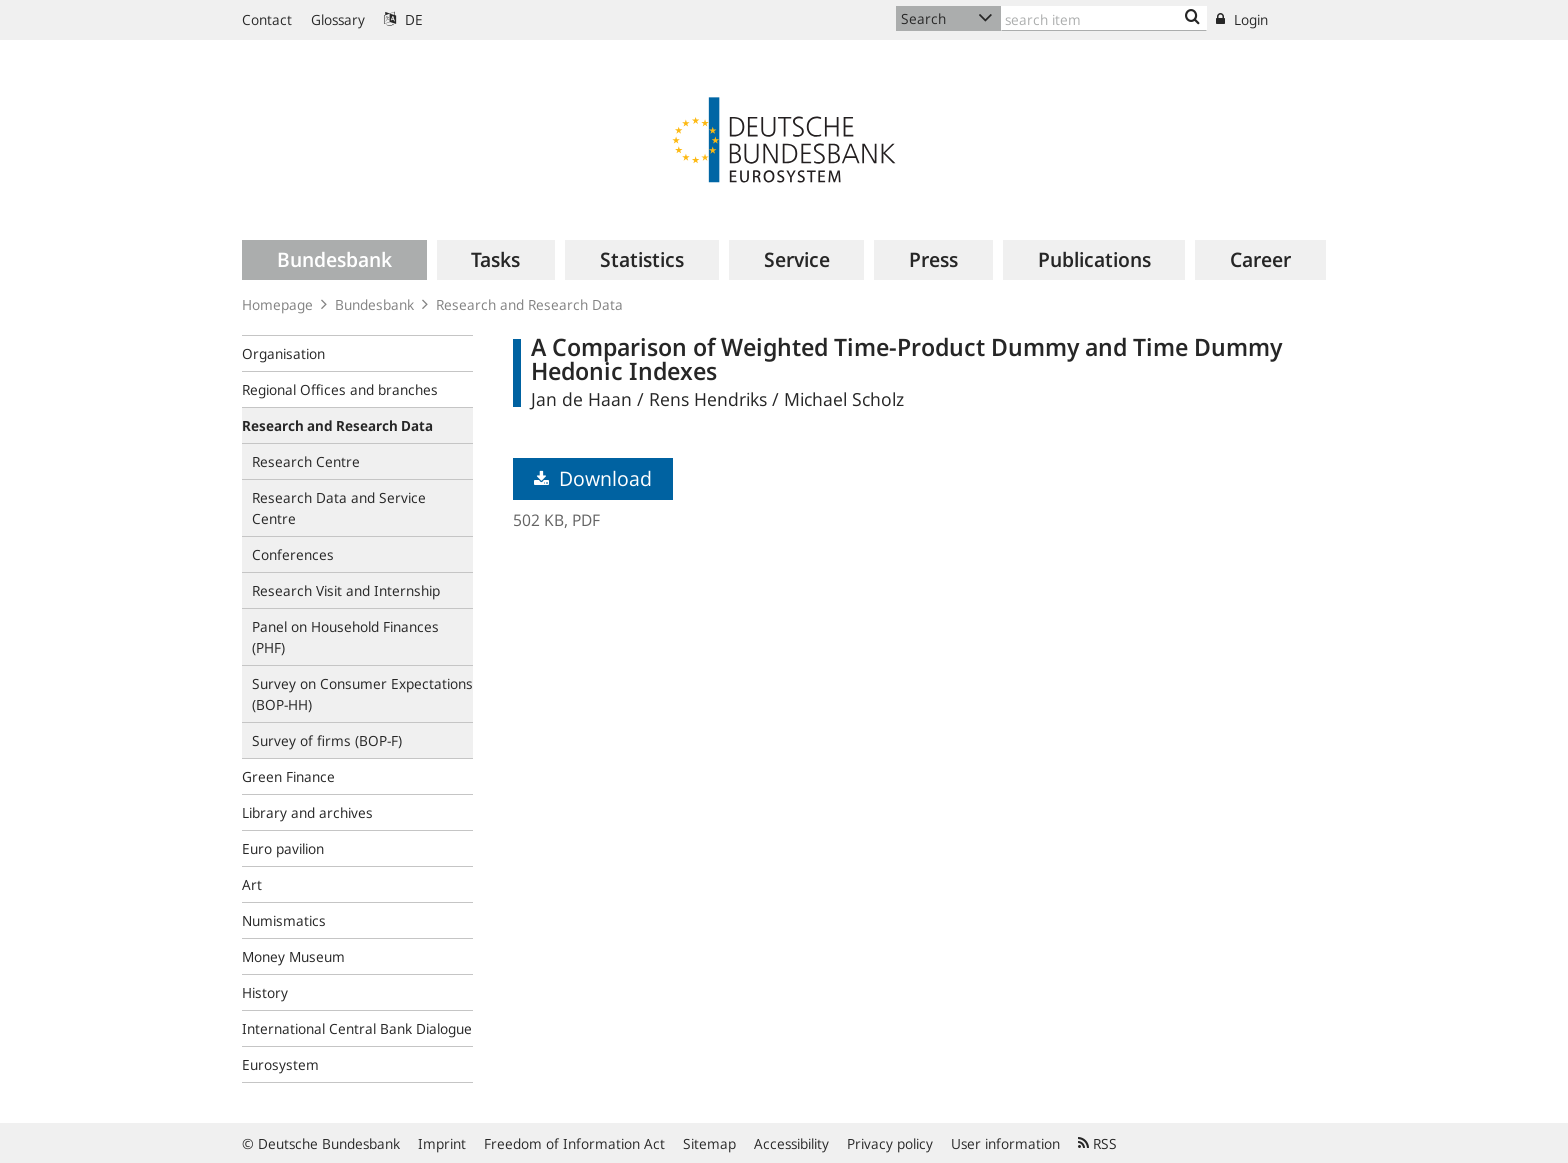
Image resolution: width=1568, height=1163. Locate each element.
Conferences (293, 554)
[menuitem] (334, 260)
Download (593, 478)
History (265, 992)
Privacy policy (890, 1143)
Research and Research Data (529, 304)
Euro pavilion (283, 848)
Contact (267, 19)
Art (252, 884)
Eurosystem (280, 1064)
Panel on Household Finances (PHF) (345, 637)
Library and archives (307, 812)
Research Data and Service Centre (339, 508)
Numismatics (284, 920)
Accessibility (791, 1143)
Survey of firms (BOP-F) (327, 740)
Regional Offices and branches (340, 389)
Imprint (442, 1143)
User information (1005, 1143)
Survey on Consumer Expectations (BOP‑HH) (362, 694)
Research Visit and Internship (346, 590)
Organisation (283, 353)
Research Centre (306, 461)
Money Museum (293, 956)
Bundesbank (374, 304)
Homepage (277, 304)
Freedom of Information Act (574, 1143)
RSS (1097, 1143)
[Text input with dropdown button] (1104, 18)
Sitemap (709, 1143)
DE (403, 19)
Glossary (338, 19)
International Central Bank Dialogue (357, 1028)
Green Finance (288, 776)
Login (1242, 19)
